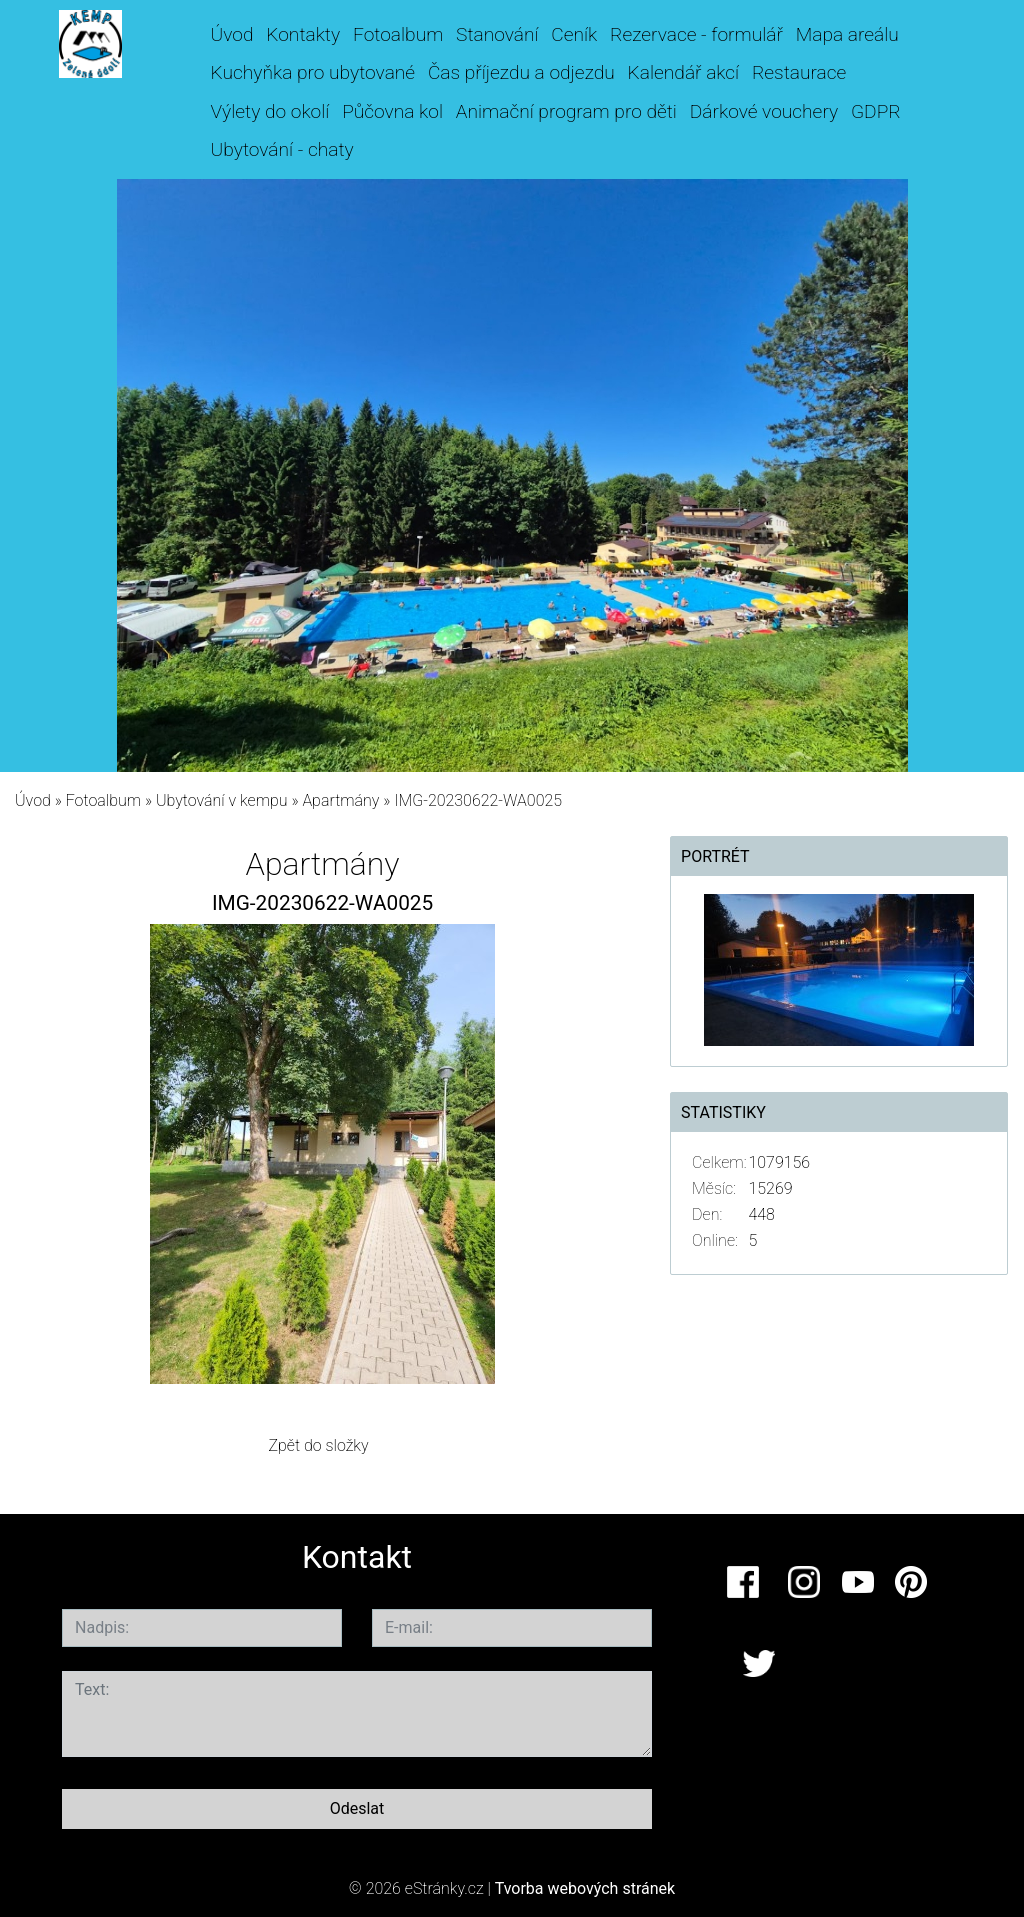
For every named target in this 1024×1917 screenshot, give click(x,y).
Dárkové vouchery (764, 111)
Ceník (574, 34)
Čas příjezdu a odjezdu (521, 72)
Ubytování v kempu (222, 800)
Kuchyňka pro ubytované (313, 72)
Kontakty (303, 34)
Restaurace (799, 72)
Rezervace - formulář (696, 34)
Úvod (232, 34)
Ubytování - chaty (282, 149)
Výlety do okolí (270, 111)
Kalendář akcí (684, 72)
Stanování (497, 34)
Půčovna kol (392, 111)
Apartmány (340, 800)
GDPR (876, 111)
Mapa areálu (847, 34)
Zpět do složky (318, 1445)
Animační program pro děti (566, 111)
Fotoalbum (398, 34)
